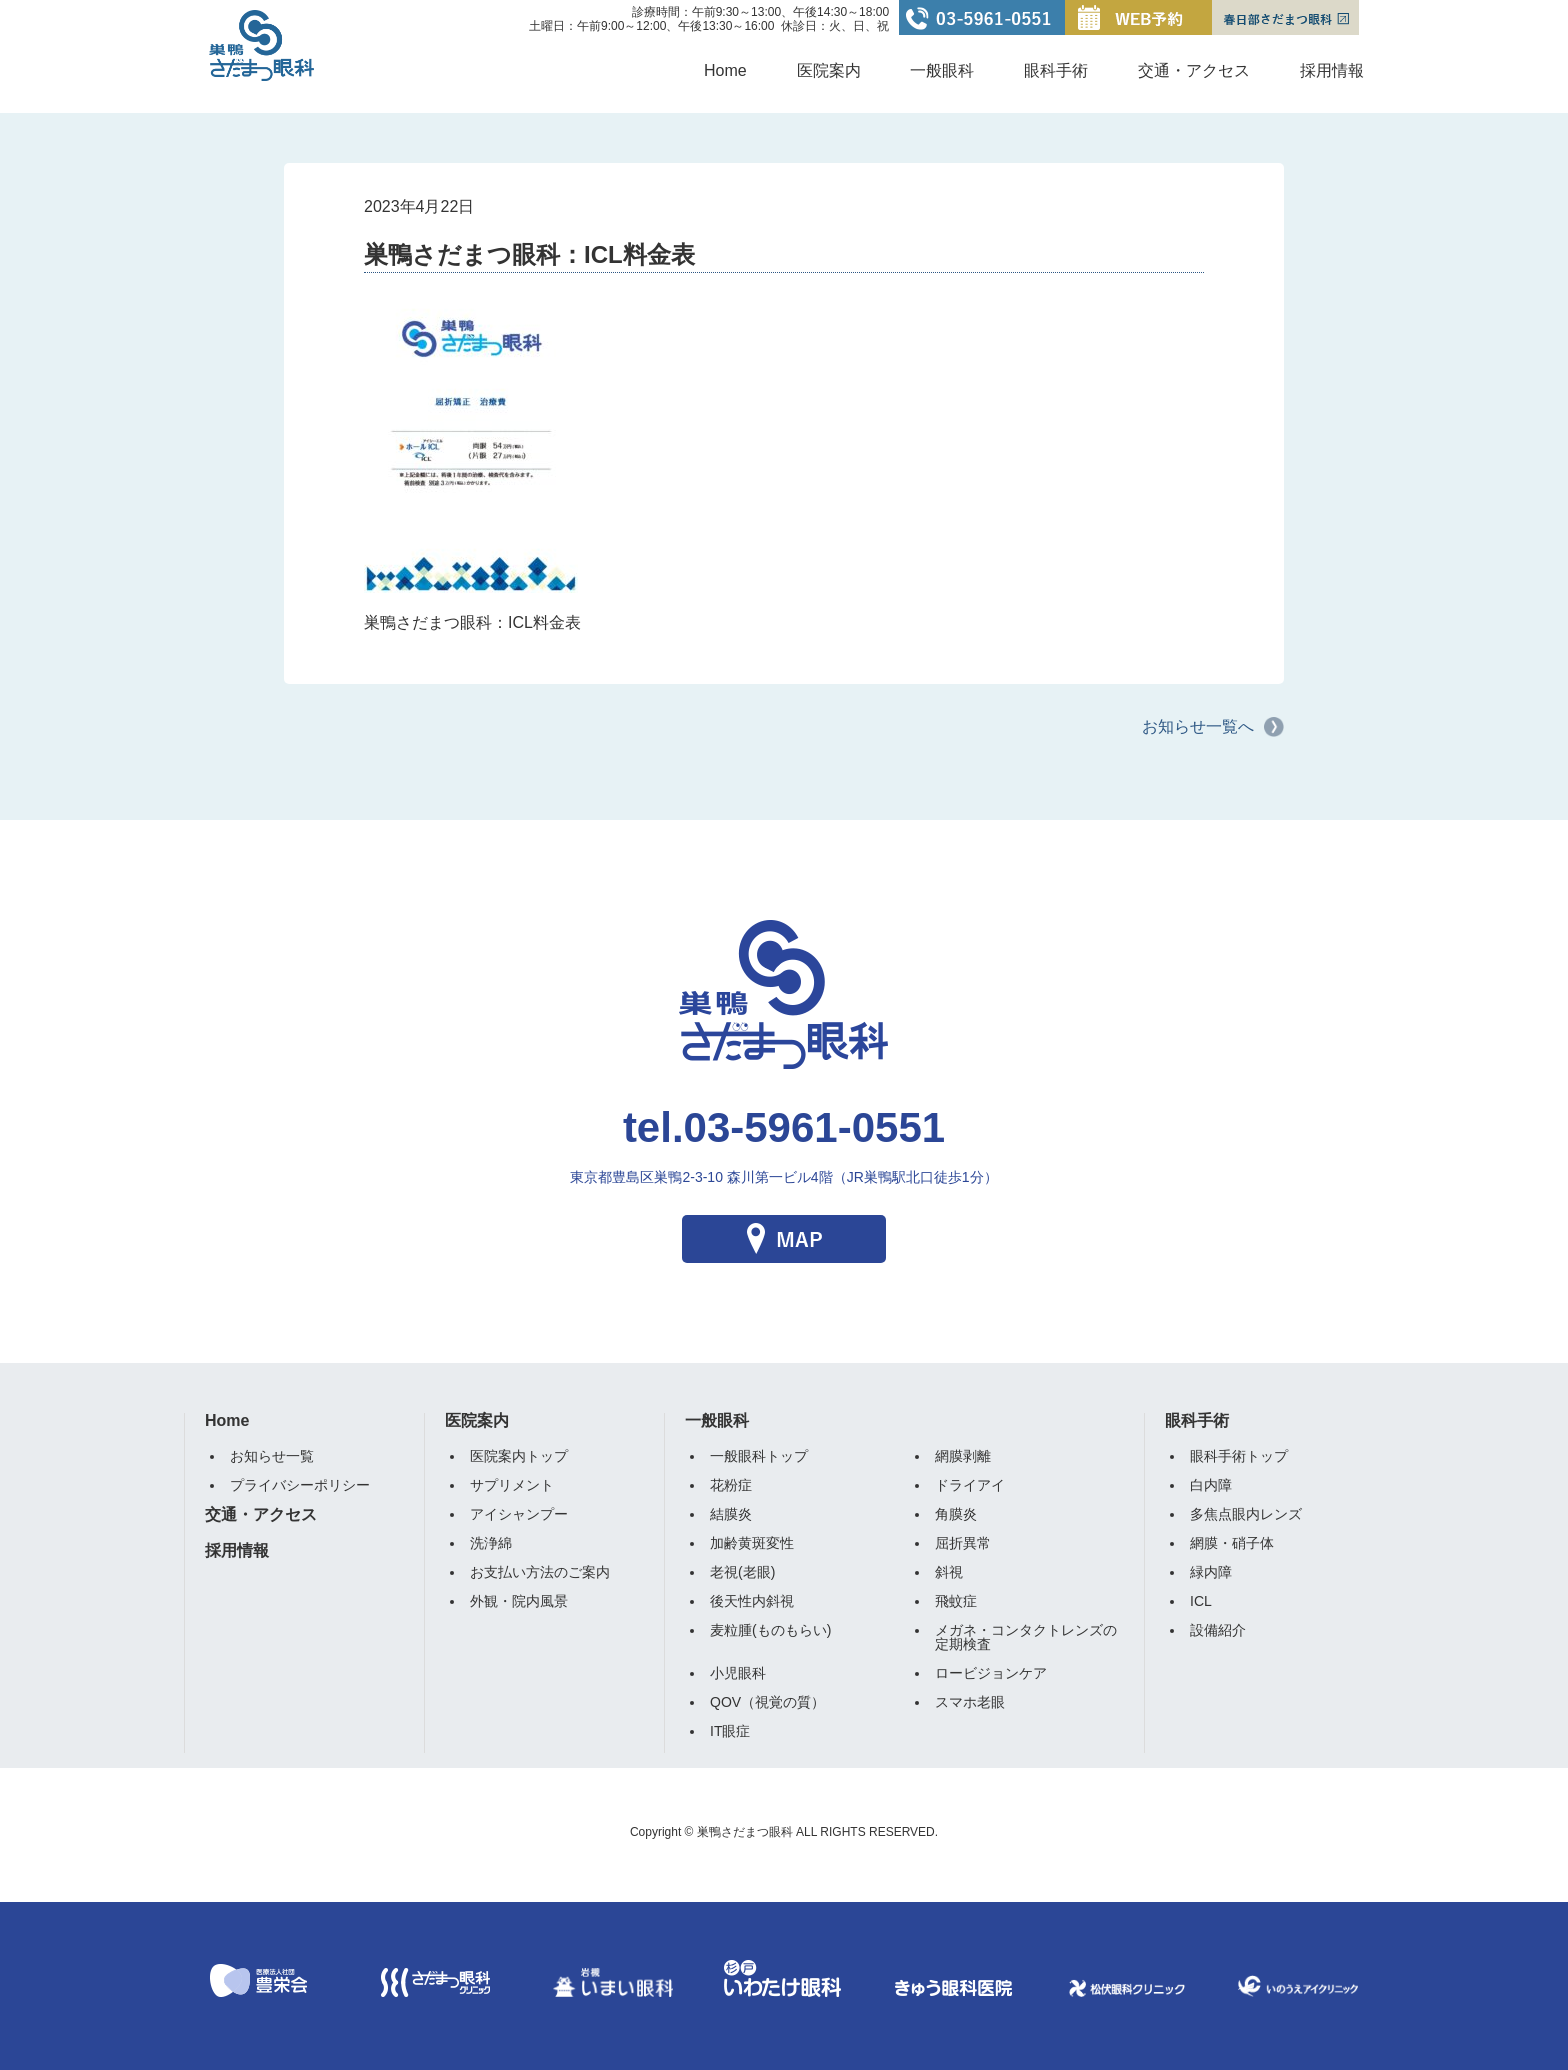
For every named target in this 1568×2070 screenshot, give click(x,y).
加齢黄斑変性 (752, 1543)
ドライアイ (970, 1485)
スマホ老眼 (970, 1702)
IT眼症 (730, 1731)
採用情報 (1332, 70)
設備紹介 (1218, 1630)
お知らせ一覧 (272, 1456)
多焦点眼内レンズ (1246, 1514)
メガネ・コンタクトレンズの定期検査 (1026, 1637)
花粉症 (731, 1485)
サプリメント (512, 1485)
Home (725, 70)
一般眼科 (942, 70)
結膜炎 (731, 1514)
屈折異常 (963, 1543)
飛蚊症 (956, 1601)
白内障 (1211, 1485)
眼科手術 (1056, 70)
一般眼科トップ (759, 1456)
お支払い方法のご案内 (540, 1572)
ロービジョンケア (991, 1673)
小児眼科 (738, 1673)
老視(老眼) (742, 1572)
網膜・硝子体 (1232, 1543)
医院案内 (829, 70)
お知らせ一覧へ (1198, 726)
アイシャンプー (519, 1514)
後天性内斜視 (752, 1601)
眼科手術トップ (1239, 1456)
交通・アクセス (1194, 70)
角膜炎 (956, 1514)
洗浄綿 (491, 1543)
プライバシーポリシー (300, 1485)
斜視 (949, 1572)
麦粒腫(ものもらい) (770, 1630)
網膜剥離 (963, 1456)
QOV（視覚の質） (767, 1702)
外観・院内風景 (519, 1601)
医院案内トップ (519, 1456)
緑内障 (1211, 1572)
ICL (1201, 1601)
